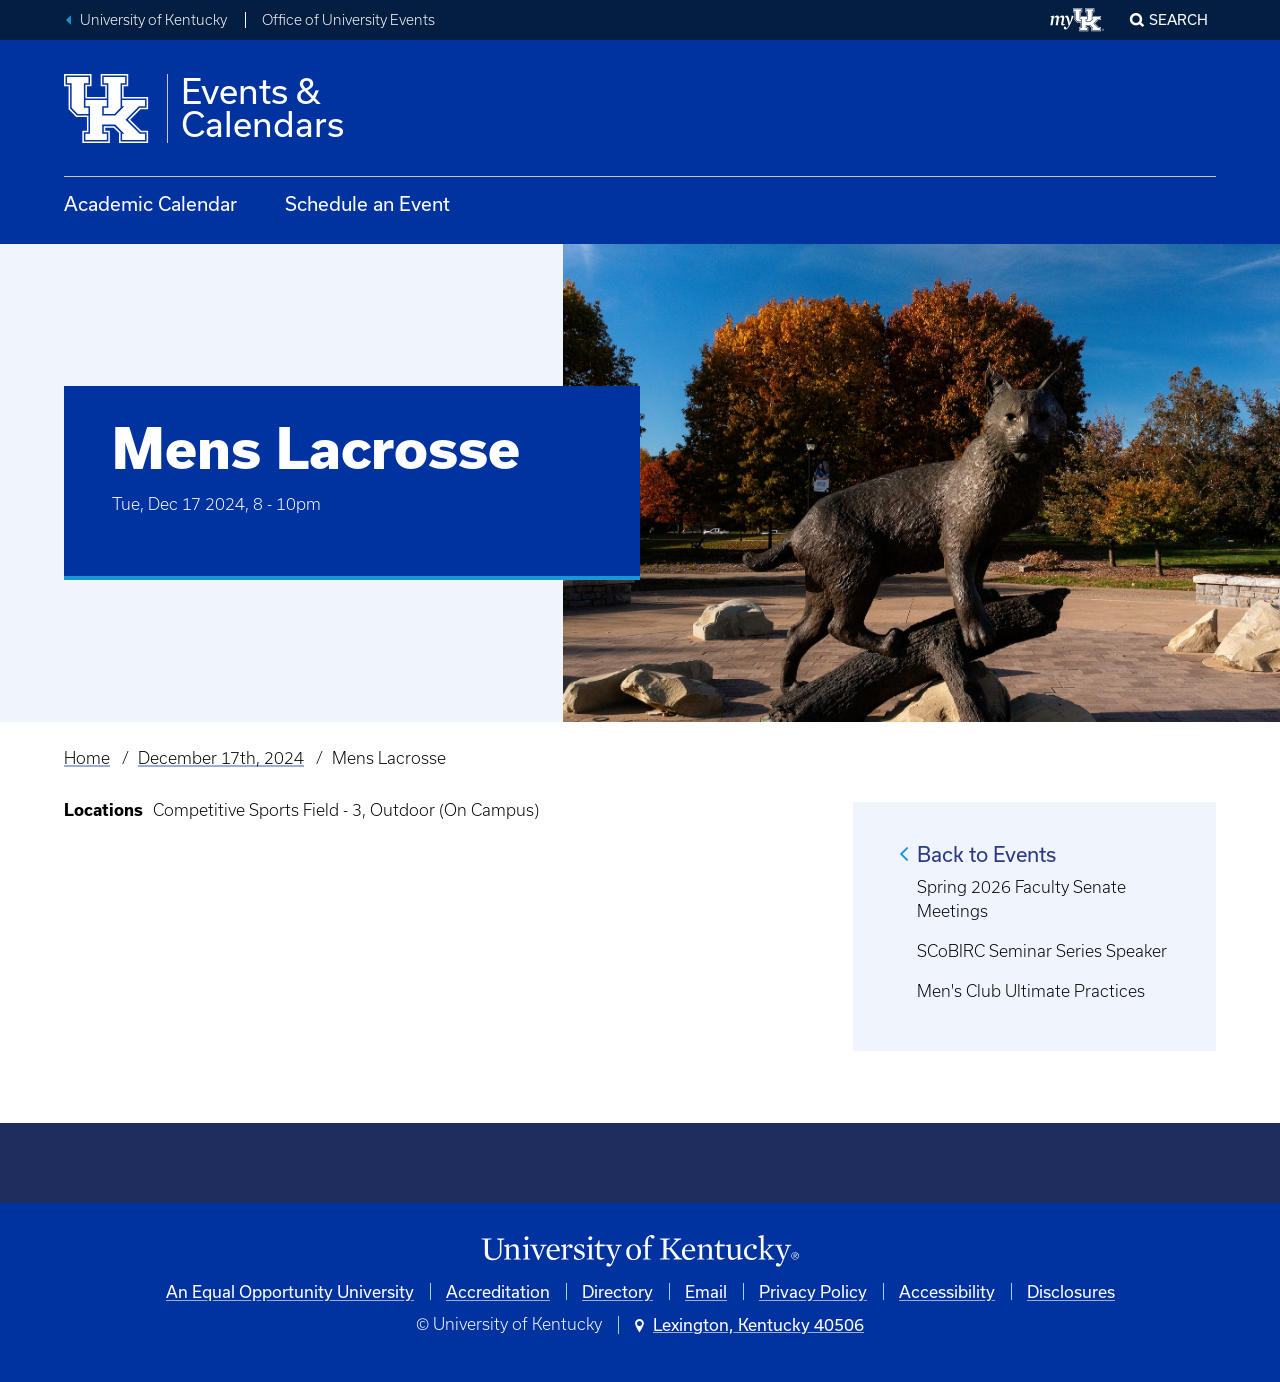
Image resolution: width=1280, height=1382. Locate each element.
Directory (617, 1291)
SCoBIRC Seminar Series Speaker (1042, 951)
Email (706, 1291)
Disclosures (1071, 1291)
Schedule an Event (367, 203)
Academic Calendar (150, 203)
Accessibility (947, 1291)
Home (87, 758)
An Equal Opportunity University (290, 1291)
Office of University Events (348, 20)
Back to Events (986, 854)
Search (1178, 19)
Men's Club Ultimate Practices (1031, 991)
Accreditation (498, 1291)
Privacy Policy (813, 1291)
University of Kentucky (153, 20)
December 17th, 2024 (221, 758)
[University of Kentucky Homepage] (640, 1251)
